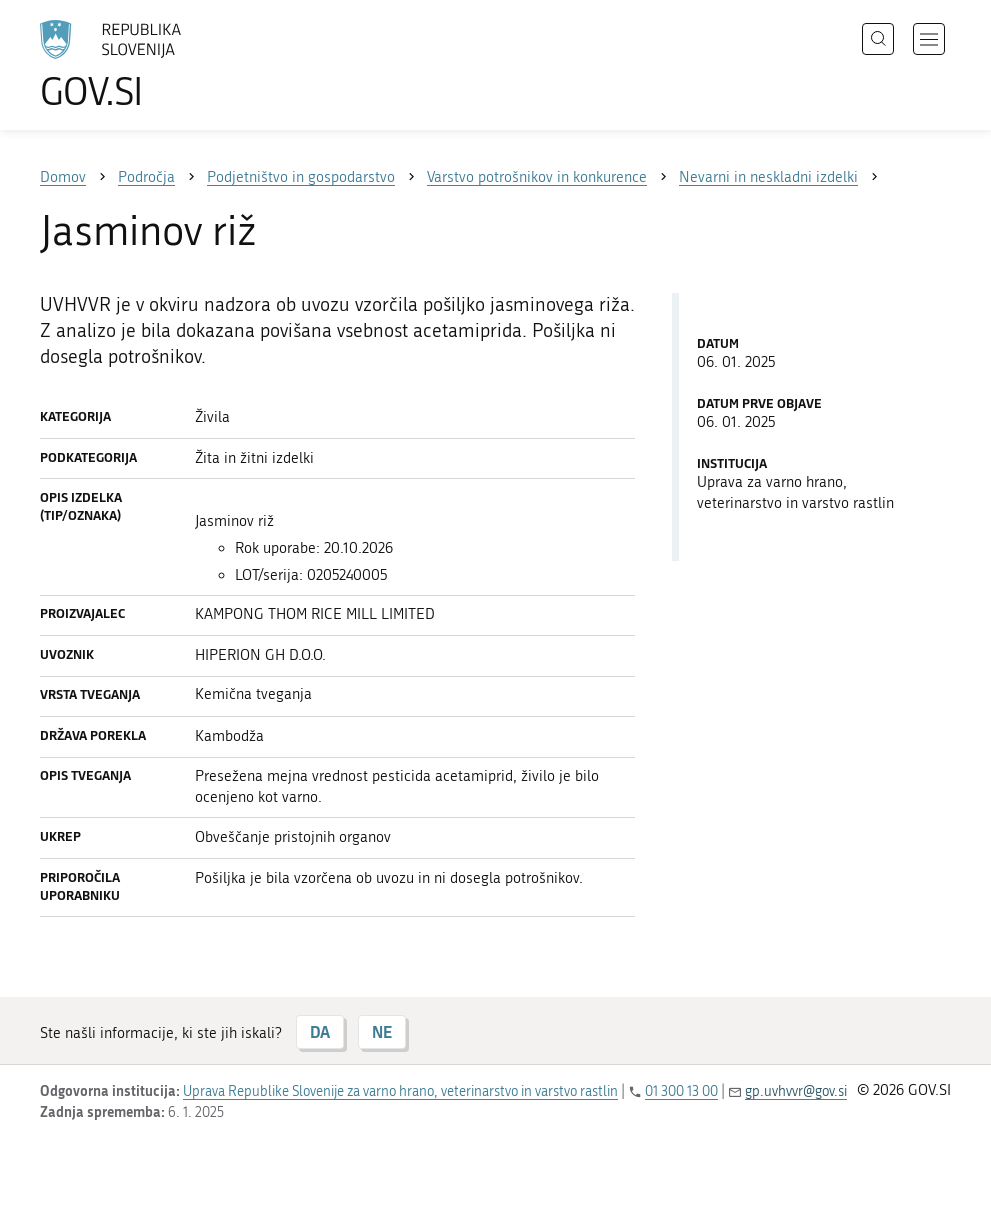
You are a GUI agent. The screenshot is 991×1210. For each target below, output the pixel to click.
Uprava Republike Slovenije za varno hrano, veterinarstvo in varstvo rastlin (400, 1091)
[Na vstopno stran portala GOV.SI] (140, 65)
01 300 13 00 (681, 1091)
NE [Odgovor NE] (382, 1031)
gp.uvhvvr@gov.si (796, 1091)
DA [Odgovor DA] (320, 1031)
